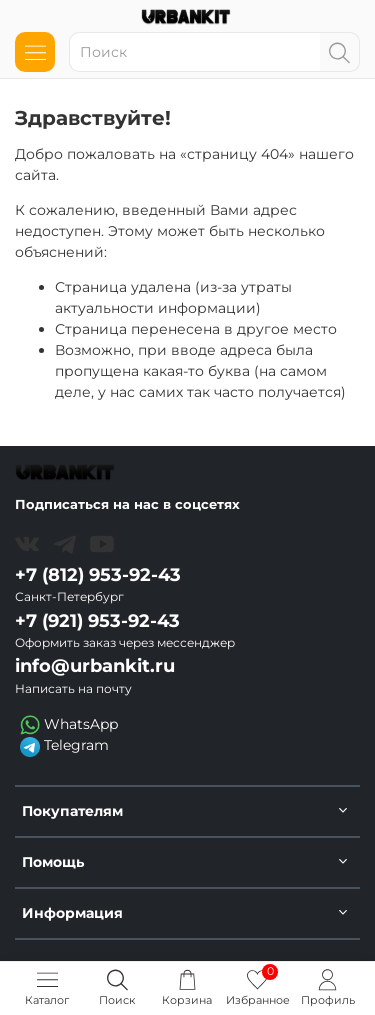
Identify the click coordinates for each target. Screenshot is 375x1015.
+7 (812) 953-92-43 (98, 574)
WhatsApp (69, 725)
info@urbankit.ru (95, 665)
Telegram (64, 746)
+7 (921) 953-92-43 (97, 620)
